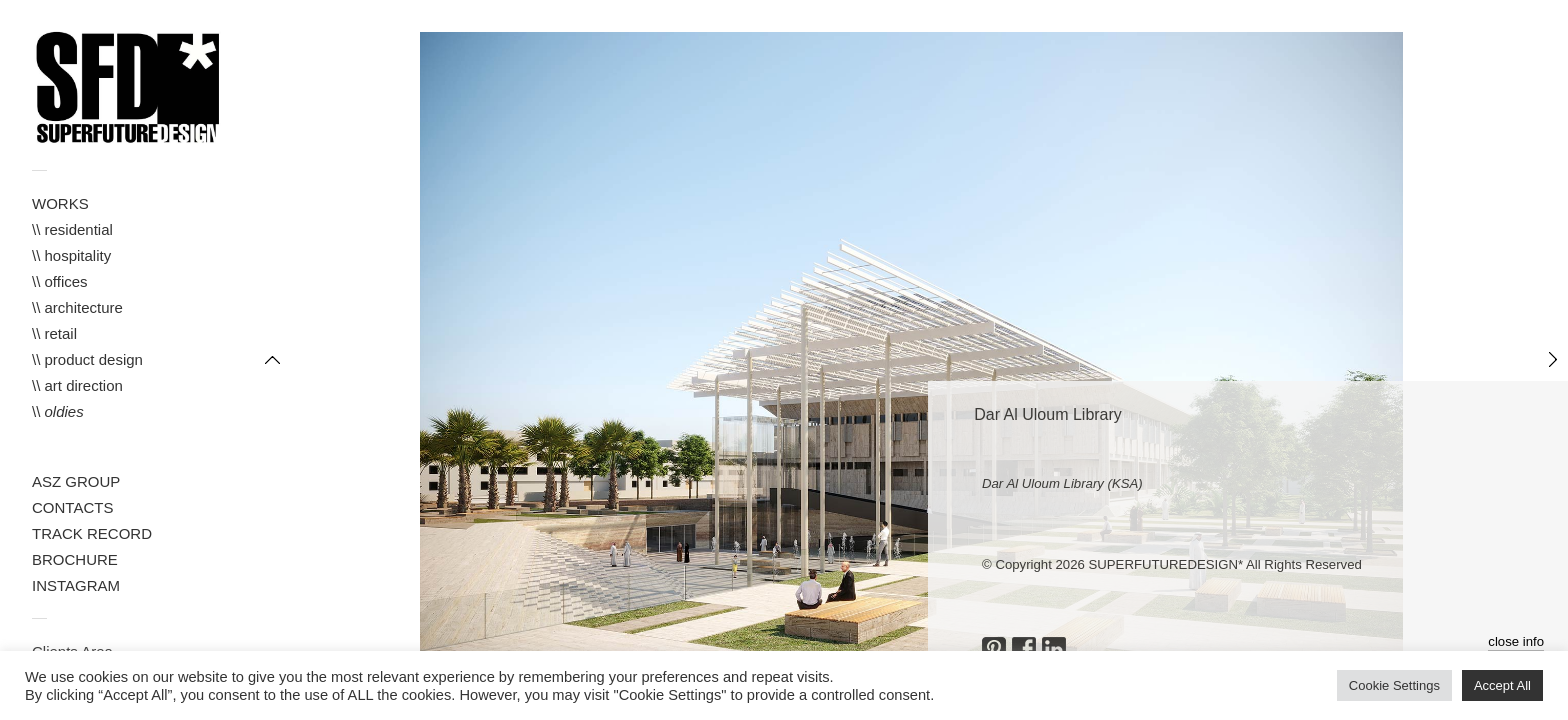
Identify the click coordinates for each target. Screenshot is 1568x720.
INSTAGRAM (76, 585)
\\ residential (72, 229)
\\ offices (60, 281)
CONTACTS (72, 507)
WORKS (60, 203)
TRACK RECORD (92, 533)
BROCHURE (75, 559)
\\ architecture (77, 307)
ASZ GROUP (76, 481)
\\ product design (87, 359)
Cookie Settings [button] (1394, 685)
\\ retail (54, 333)
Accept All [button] (1502, 685)
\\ (58, 411)
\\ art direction (77, 385)
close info (1516, 641)
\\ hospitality (71, 255)
